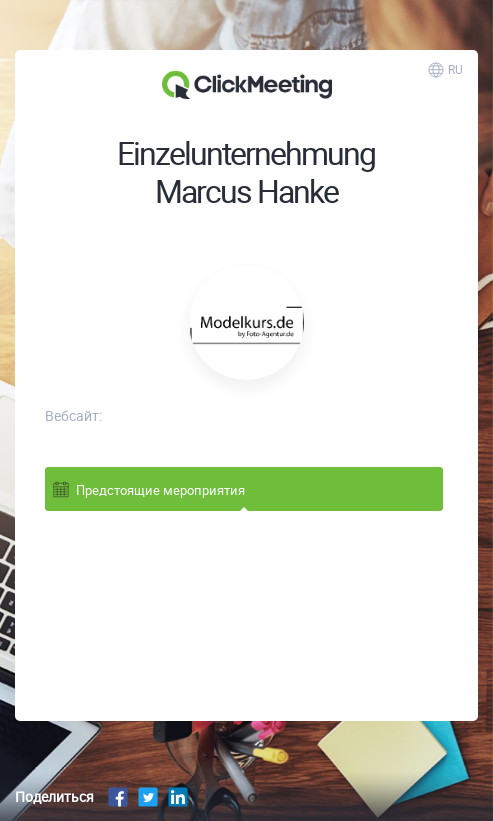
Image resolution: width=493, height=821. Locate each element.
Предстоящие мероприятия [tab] (148, 489)
